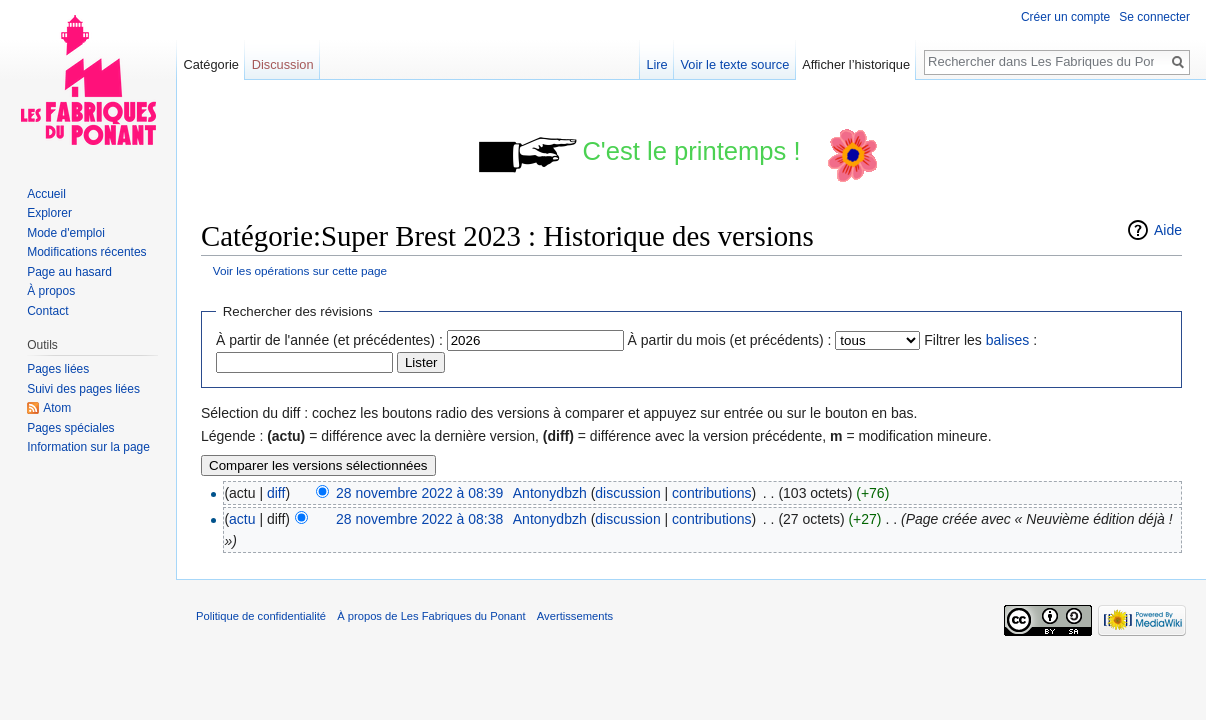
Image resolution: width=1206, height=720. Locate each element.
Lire (656, 64)
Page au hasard (69, 272)
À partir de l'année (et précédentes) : (329, 340)
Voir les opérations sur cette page (300, 270)
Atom (57, 408)
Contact (47, 311)
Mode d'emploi (66, 233)
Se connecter (1154, 17)
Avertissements (575, 616)
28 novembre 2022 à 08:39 (419, 493)
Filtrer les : (980, 340)
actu (242, 519)
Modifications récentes (86, 252)
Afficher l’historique (856, 64)
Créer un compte (1065, 17)
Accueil (46, 194)
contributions (711, 493)
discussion (627, 493)
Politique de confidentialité (261, 616)
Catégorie (211, 64)
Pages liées (58, 369)
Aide (1168, 230)
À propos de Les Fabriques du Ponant (431, 616)
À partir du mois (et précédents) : (730, 340)
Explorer (49, 213)
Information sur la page (88, 447)
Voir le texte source (735, 64)
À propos (51, 291)
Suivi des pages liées (83, 389)
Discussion (283, 64)
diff (276, 493)
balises (1008, 340)
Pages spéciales (70, 428)
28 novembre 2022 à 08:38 (419, 519)
